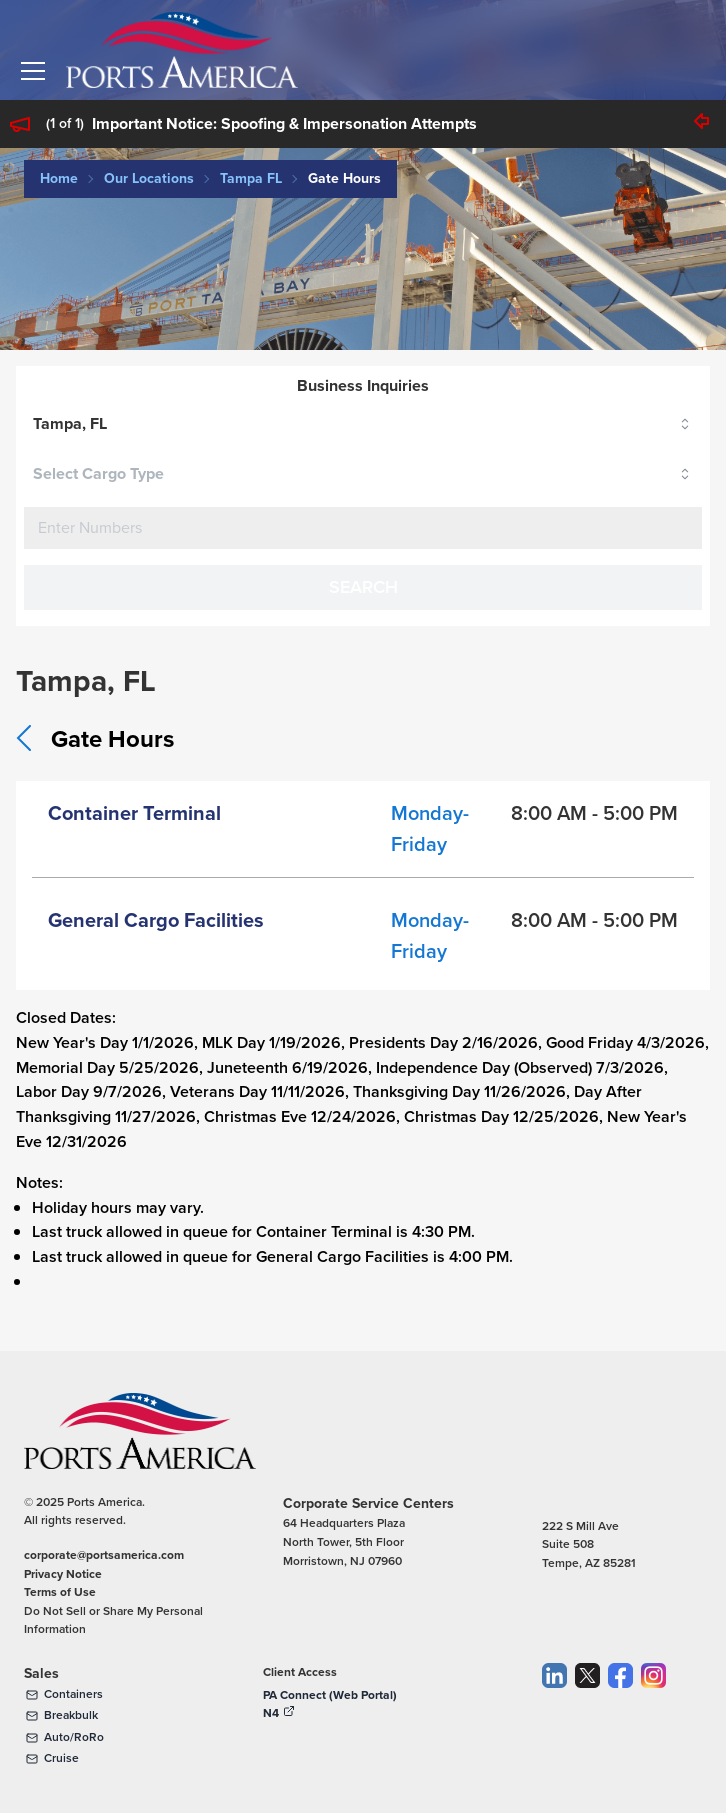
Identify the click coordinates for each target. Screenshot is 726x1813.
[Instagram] (653, 1717)
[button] (33, 71)
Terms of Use (60, 1591)
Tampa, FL (70, 423)
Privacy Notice (63, 1573)
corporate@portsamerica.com (104, 1554)
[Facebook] (620, 1717)
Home (59, 178)
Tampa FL (251, 178)
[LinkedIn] (554, 1717)
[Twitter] (587, 1717)
